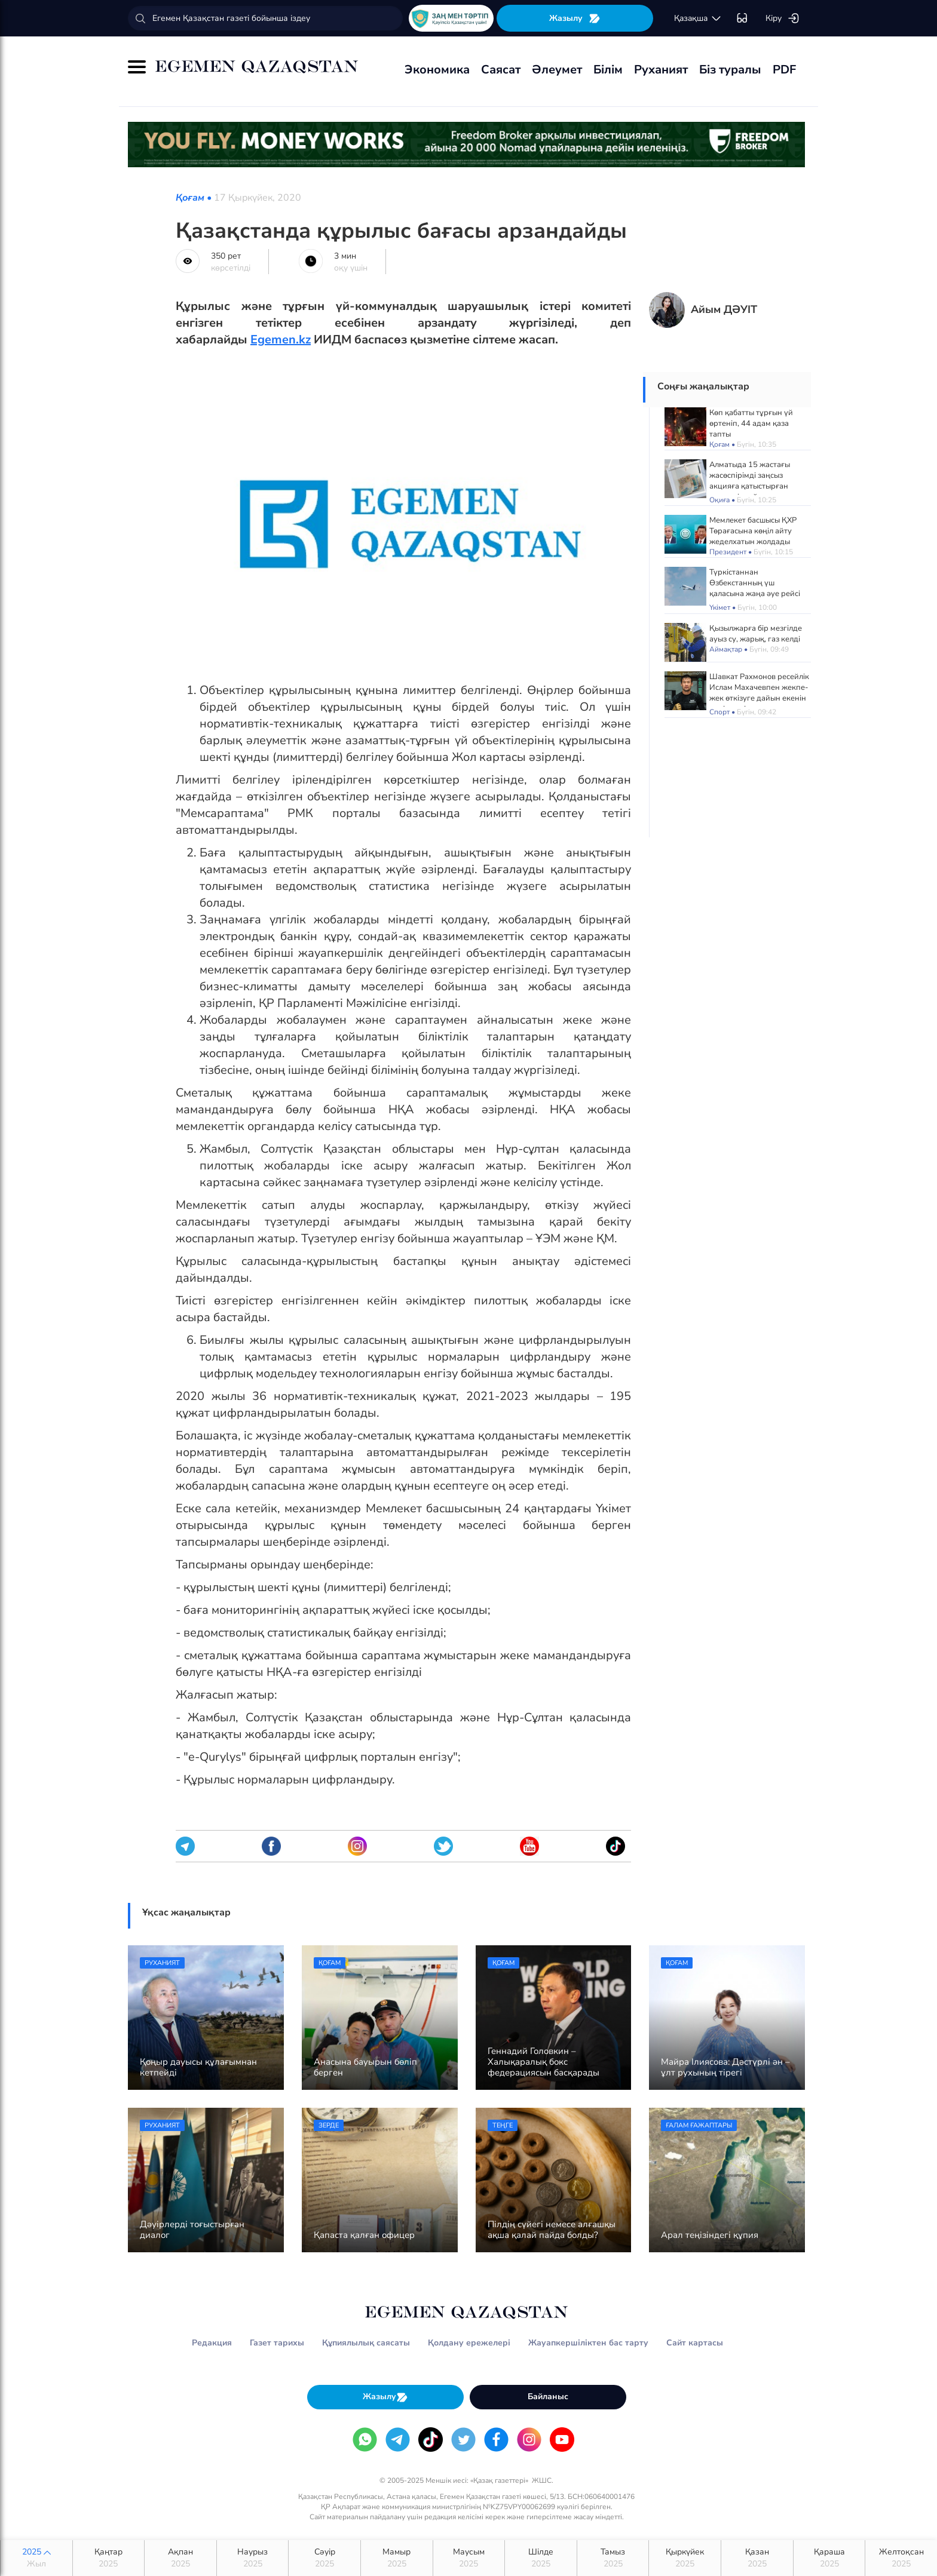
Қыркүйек (685, 2558)
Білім (608, 70)
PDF (784, 70)
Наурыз (253, 2558)
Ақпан (180, 2558)
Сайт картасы (694, 2342)
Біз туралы (730, 70)
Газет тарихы (277, 2342)
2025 (36, 2558)
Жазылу (575, 18)
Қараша (829, 2558)
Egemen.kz (280, 339)
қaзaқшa (698, 18)
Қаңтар (109, 2558)
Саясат (500, 70)
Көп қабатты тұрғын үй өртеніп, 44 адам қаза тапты (751, 423)
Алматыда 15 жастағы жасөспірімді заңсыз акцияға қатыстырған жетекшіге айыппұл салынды (749, 486)
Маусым (469, 2558)
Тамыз (613, 2558)
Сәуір (324, 2558)
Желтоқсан (901, 2558)
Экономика (437, 70)
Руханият (661, 70)
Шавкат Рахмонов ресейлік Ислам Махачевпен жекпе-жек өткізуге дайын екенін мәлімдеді (759, 692)
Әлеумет (557, 70)
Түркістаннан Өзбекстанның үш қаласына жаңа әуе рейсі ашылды (754, 588)
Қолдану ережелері (469, 2342)
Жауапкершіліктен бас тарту (588, 2342)
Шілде (541, 2558)
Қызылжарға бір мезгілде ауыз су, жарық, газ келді (755, 633)
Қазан (757, 2558)
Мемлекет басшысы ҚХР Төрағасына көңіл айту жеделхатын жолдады (753, 531)
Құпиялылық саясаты (366, 2342)
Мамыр (397, 2558)
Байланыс (548, 2396)
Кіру (782, 18)
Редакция (212, 2342)
